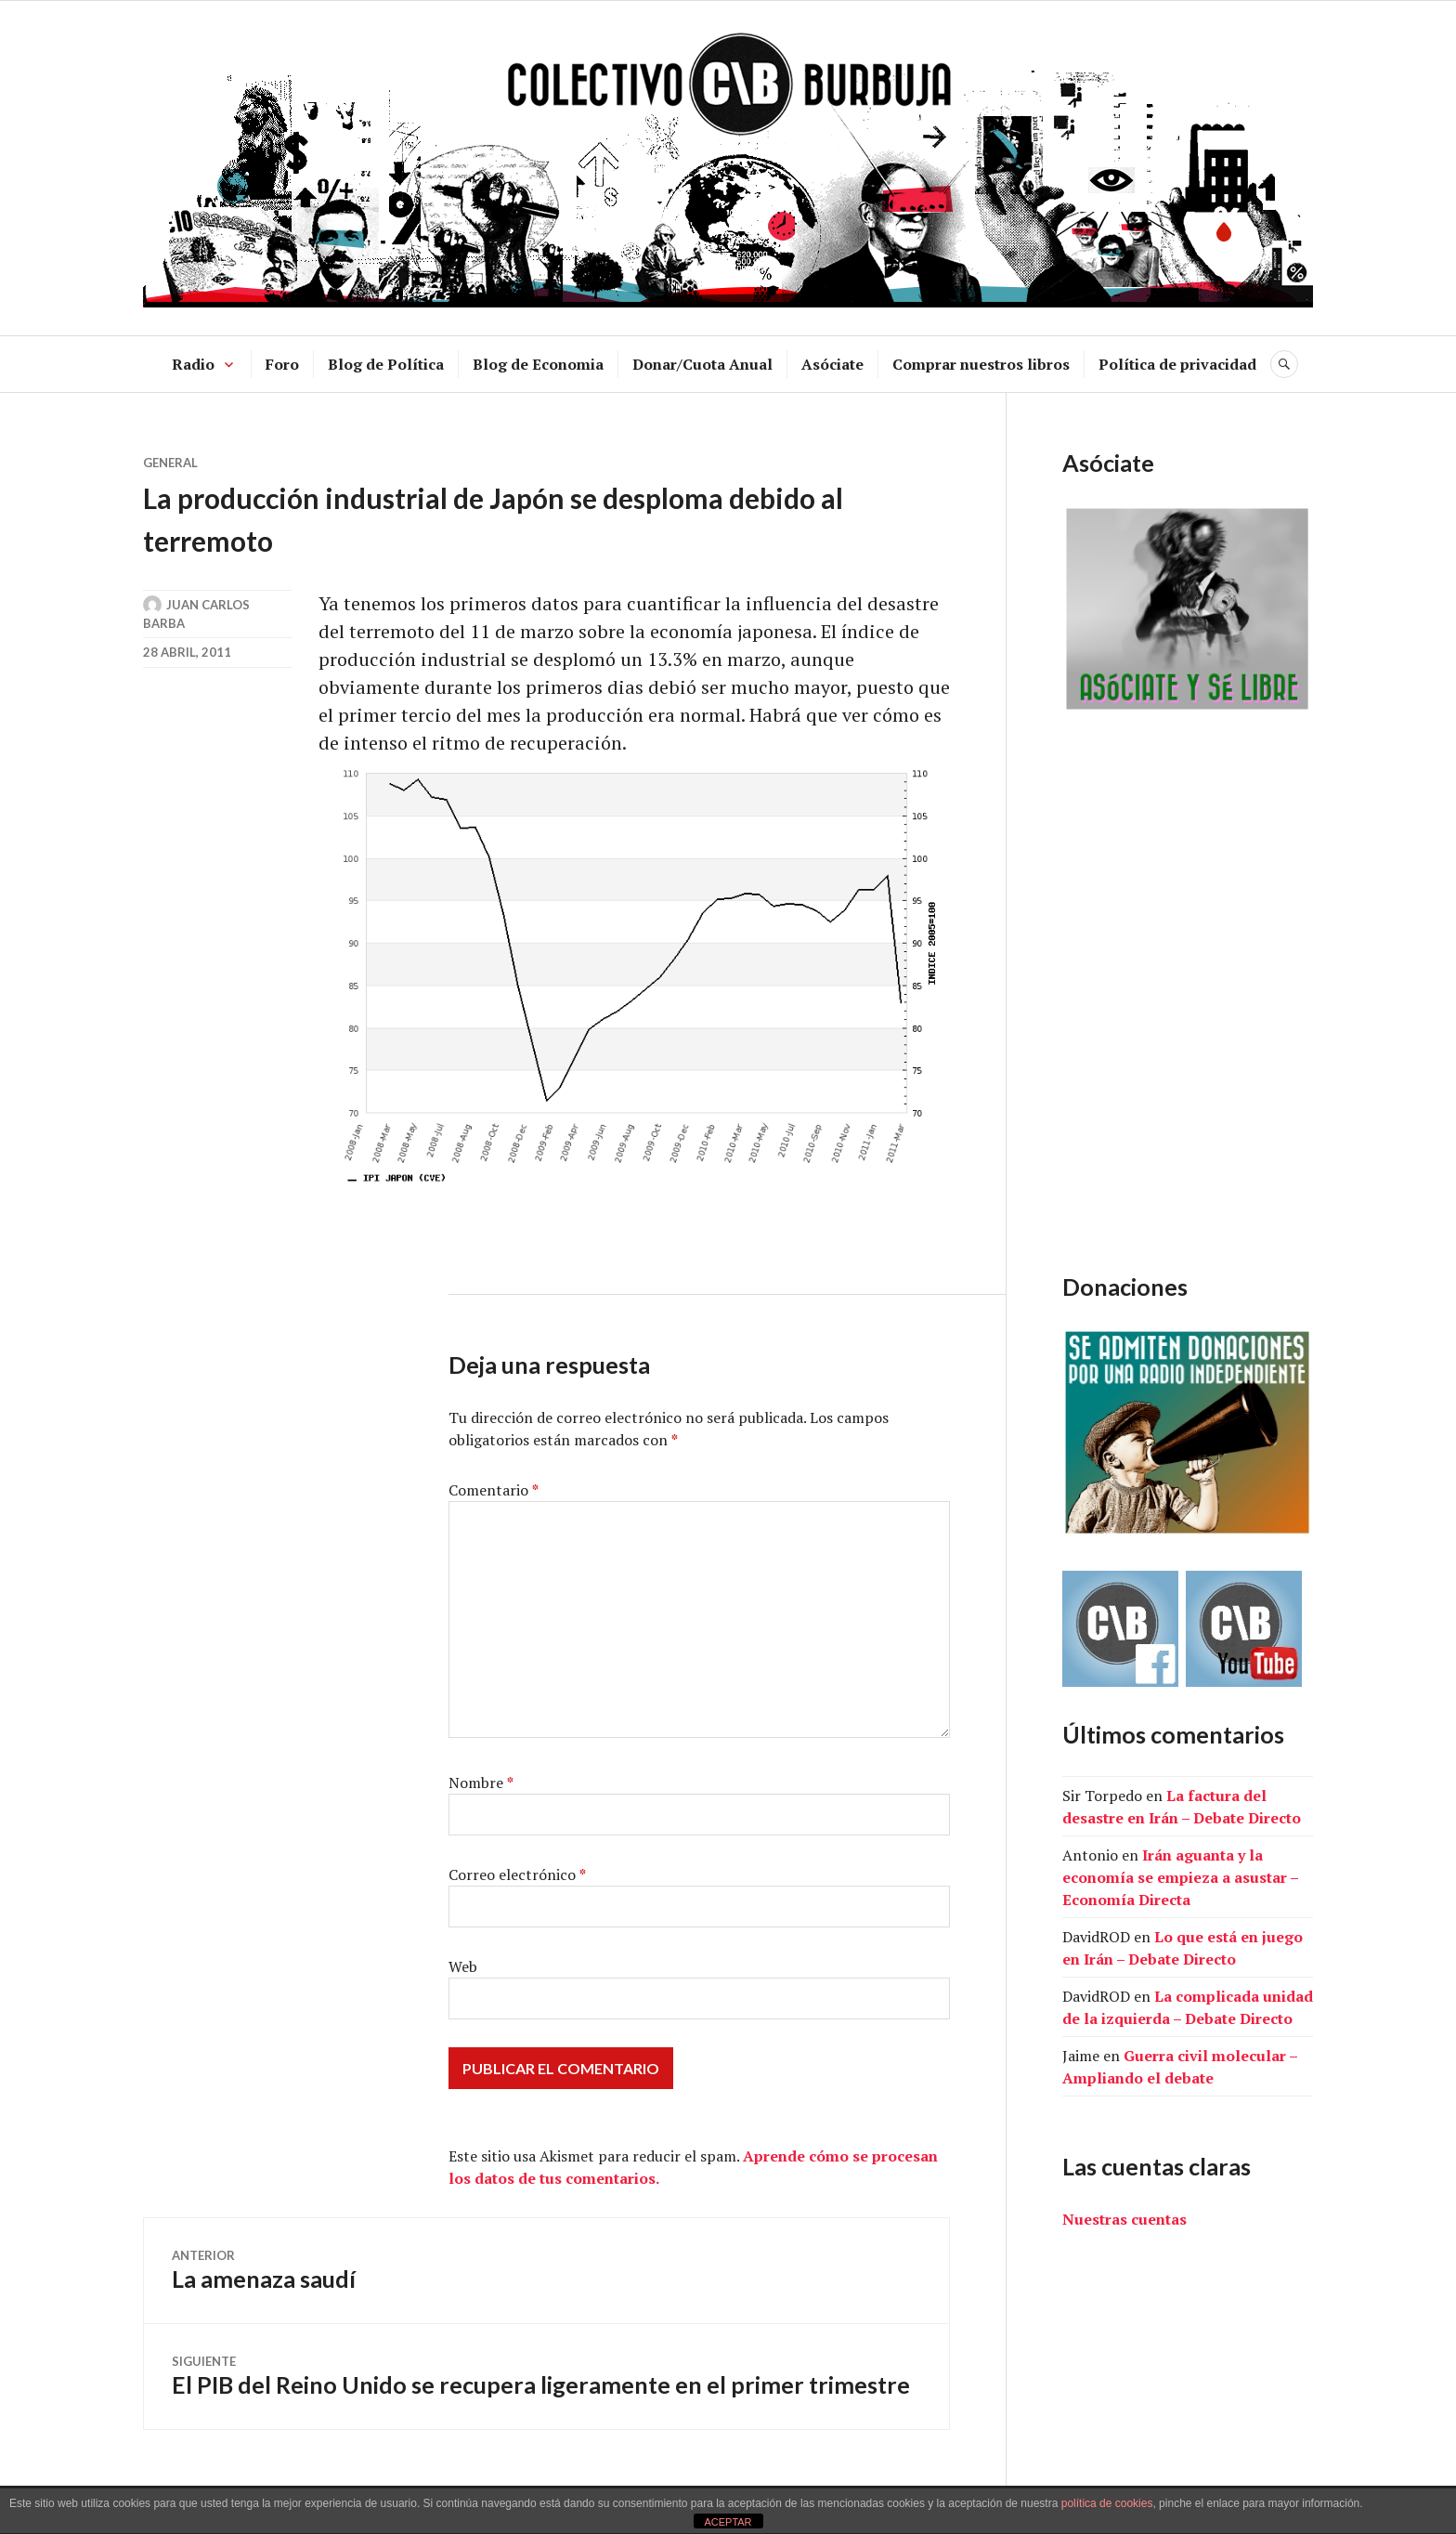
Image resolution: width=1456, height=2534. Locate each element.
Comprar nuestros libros (981, 364)
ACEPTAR (727, 2521)
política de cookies (1107, 2503)
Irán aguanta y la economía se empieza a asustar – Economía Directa (1180, 1877)
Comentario (493, 1490)
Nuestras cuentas (1124, 2219)
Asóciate (832, 364)
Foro (282, 364)
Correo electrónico (517, 1874)
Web (462, 1966)
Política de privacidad (1177, 364)
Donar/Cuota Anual (702, 364)
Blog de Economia (538, 364)
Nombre (481, 1782)
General (170, 462)
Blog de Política (386, 364)
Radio (193, 364)
